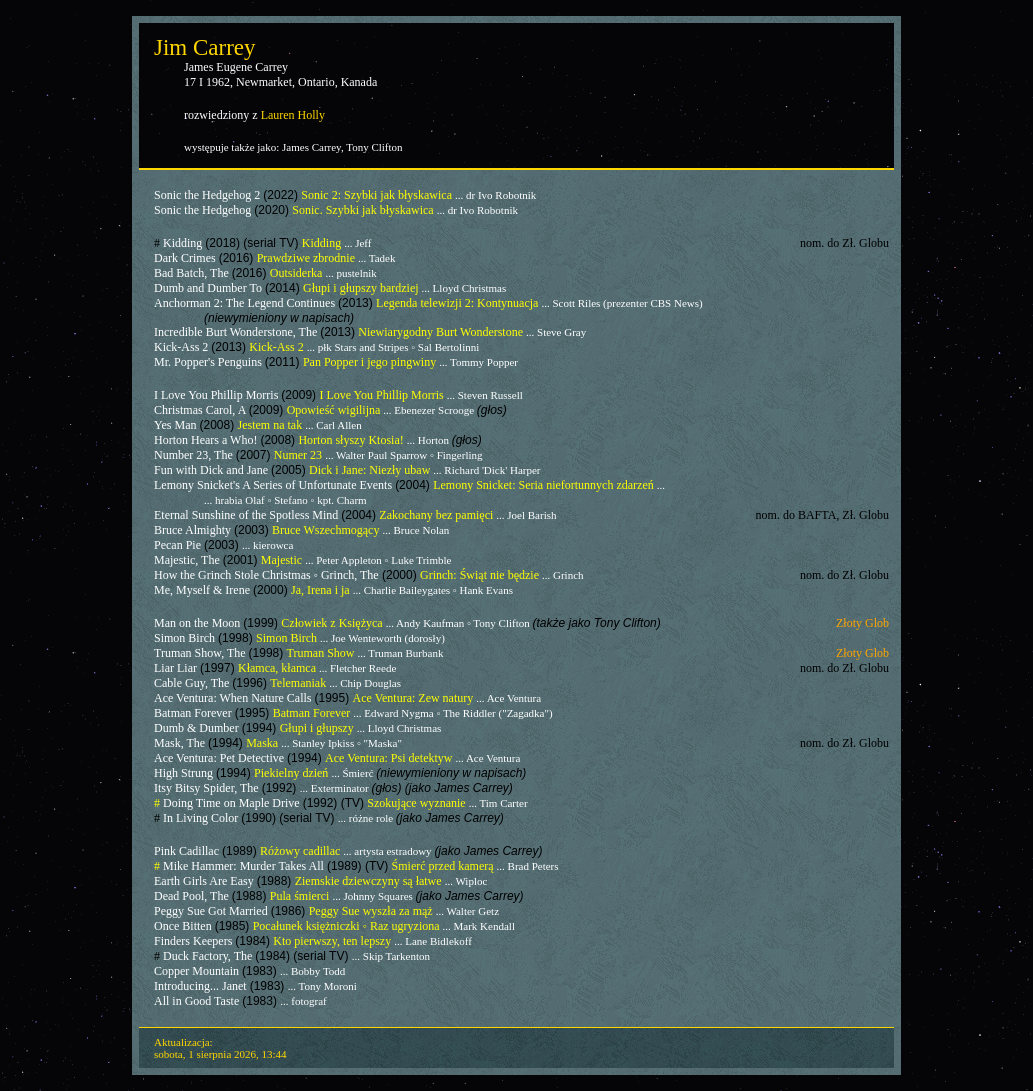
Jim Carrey (205, 47)
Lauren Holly (293, 115)
